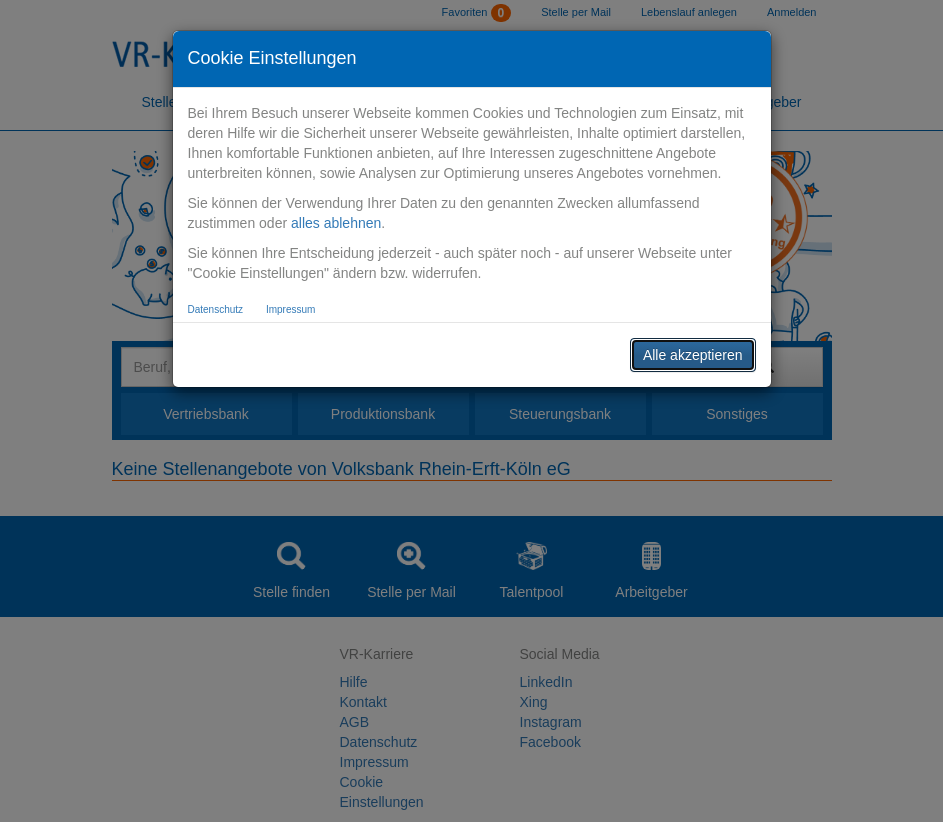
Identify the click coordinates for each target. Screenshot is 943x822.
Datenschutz (216, 309)
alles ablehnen (336, 223)
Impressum (290, 309)
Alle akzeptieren (693, 355)
